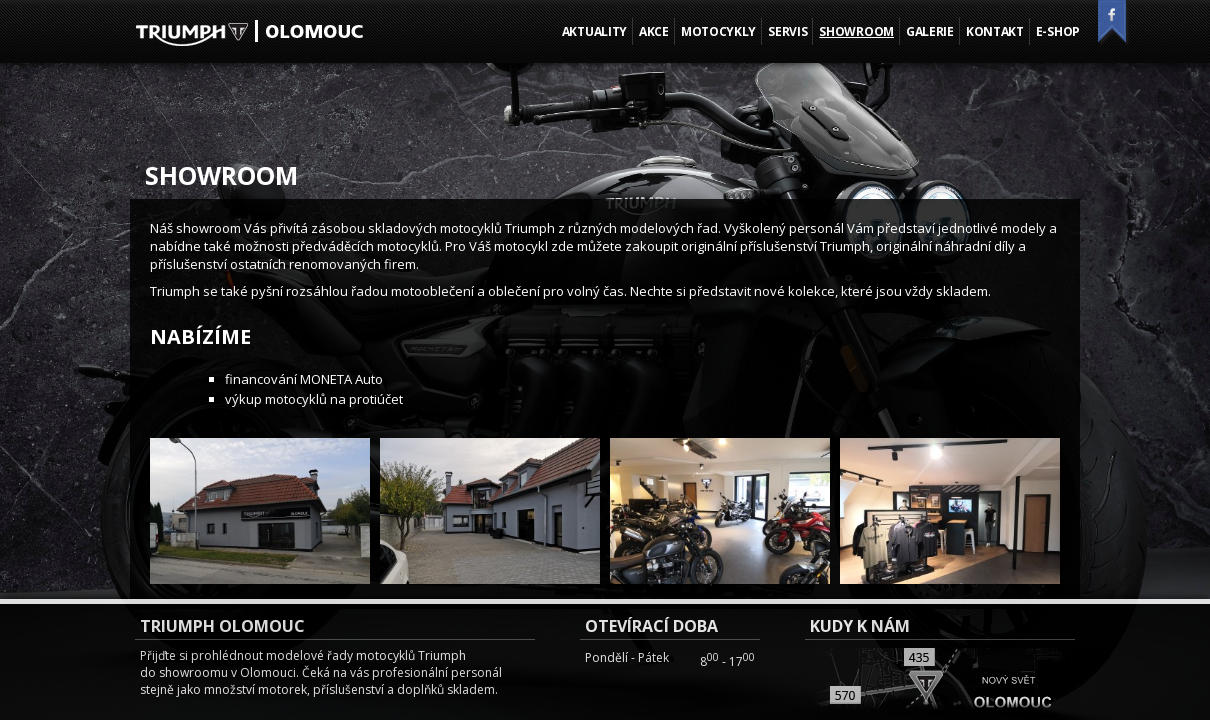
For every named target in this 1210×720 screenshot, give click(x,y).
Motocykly (718, 31)
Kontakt (995, 31)
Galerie (930, 31)
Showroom (856, 31)
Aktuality (594, 31)
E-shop (1058, 31)
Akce (654, 31)
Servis (787, 31)
